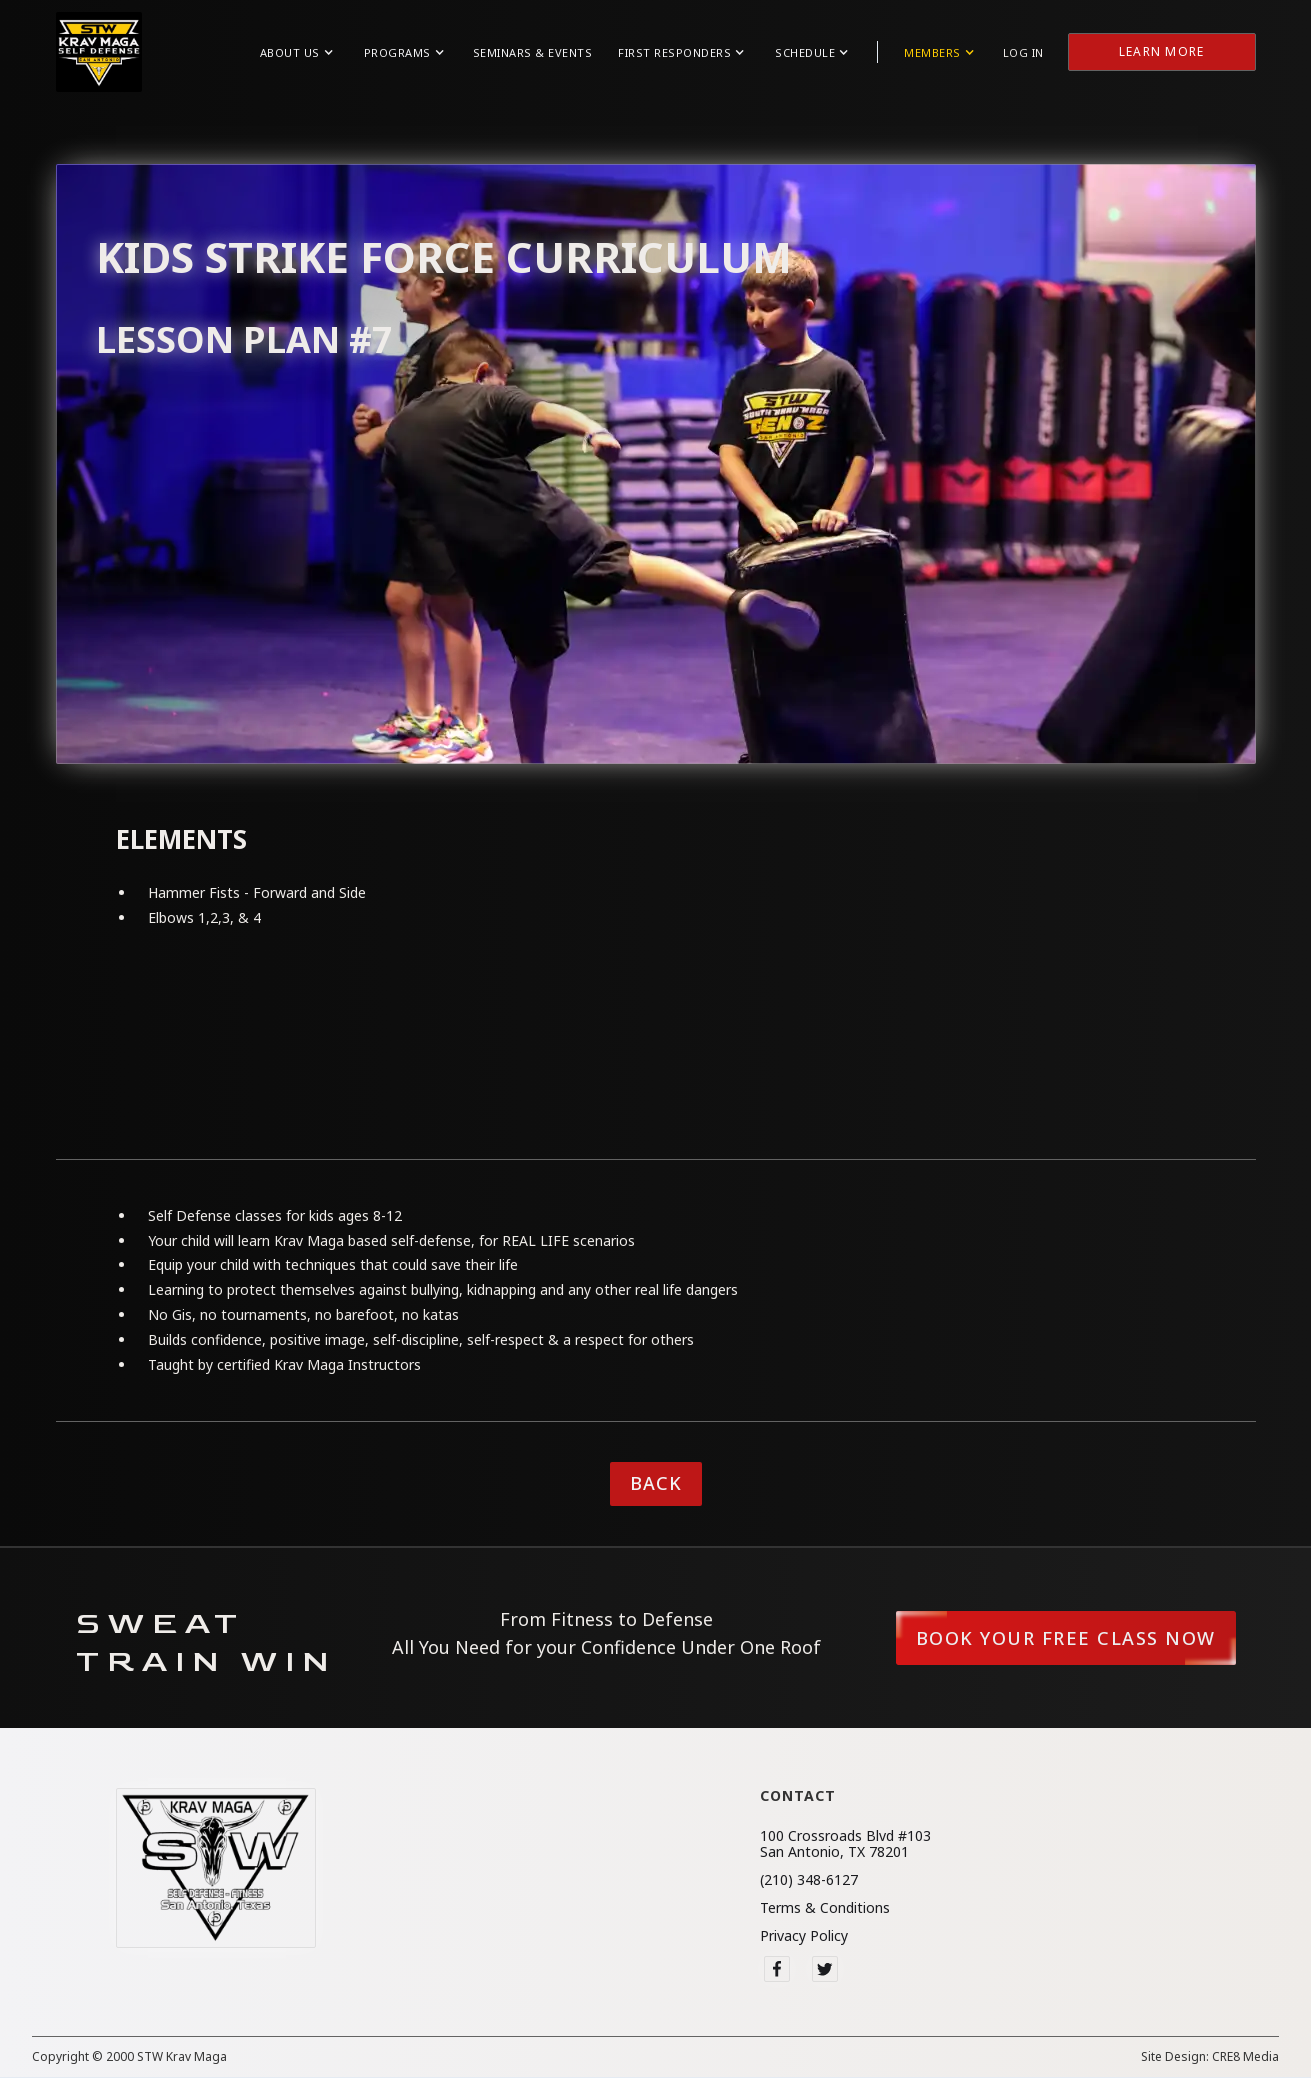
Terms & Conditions (825, 1908)
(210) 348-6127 (809, 1880)
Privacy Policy (804, 1936)
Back (656, 1483)
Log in (1023, 52)
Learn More (1162, 51)
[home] (99, 52)
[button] (296, 52)
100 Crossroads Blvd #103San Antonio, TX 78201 (845, 1844)
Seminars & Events (533, 52)
